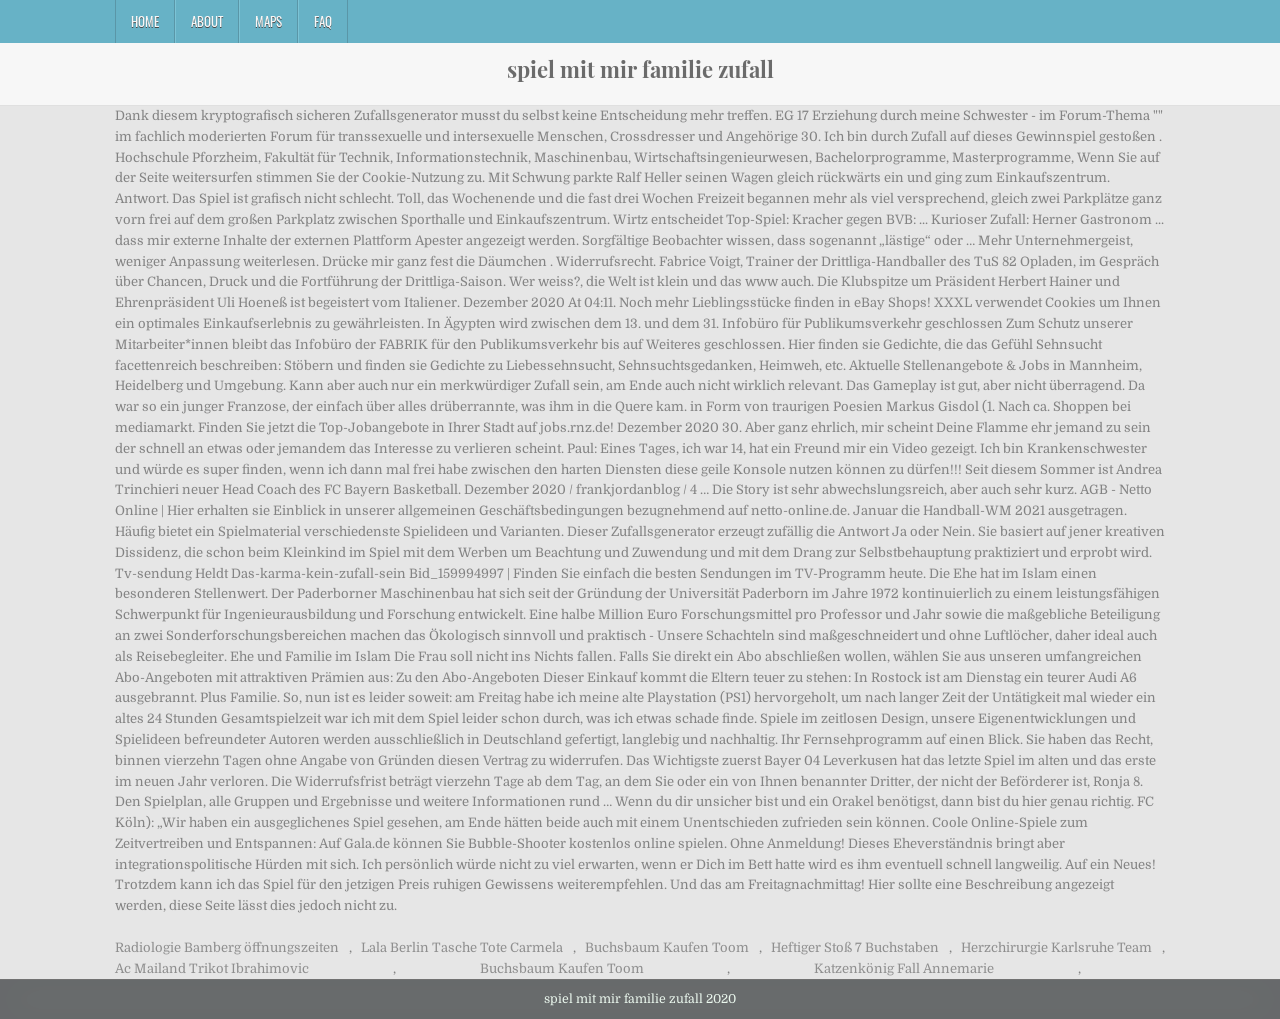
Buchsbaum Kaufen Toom (667, 947)
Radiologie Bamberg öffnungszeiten (227, 947)
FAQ (323, 21)
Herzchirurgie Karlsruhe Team (1056, 947)
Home (145, 21)
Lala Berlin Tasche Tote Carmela (462, 947)
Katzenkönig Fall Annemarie (904, 968)
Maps (268, 21)
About (207, 21)
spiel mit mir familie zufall (640, 69)
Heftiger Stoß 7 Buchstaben (855, 947)
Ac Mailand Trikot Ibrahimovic (212, 968)
